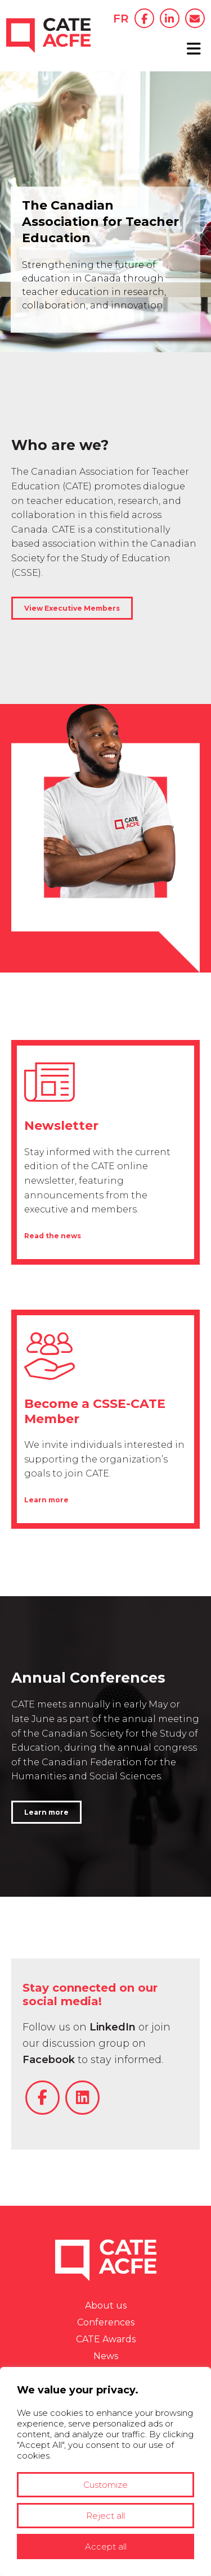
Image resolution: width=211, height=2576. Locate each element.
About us (106, 2305)
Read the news (52, 1236)
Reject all (105, 2515)
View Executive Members (72, 608)
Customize (105, 2484)
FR (121, 18)
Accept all (106, 2546)
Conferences (105, 2322)
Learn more (46, 1500)
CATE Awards (106, 2339)
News (105, 2356)
